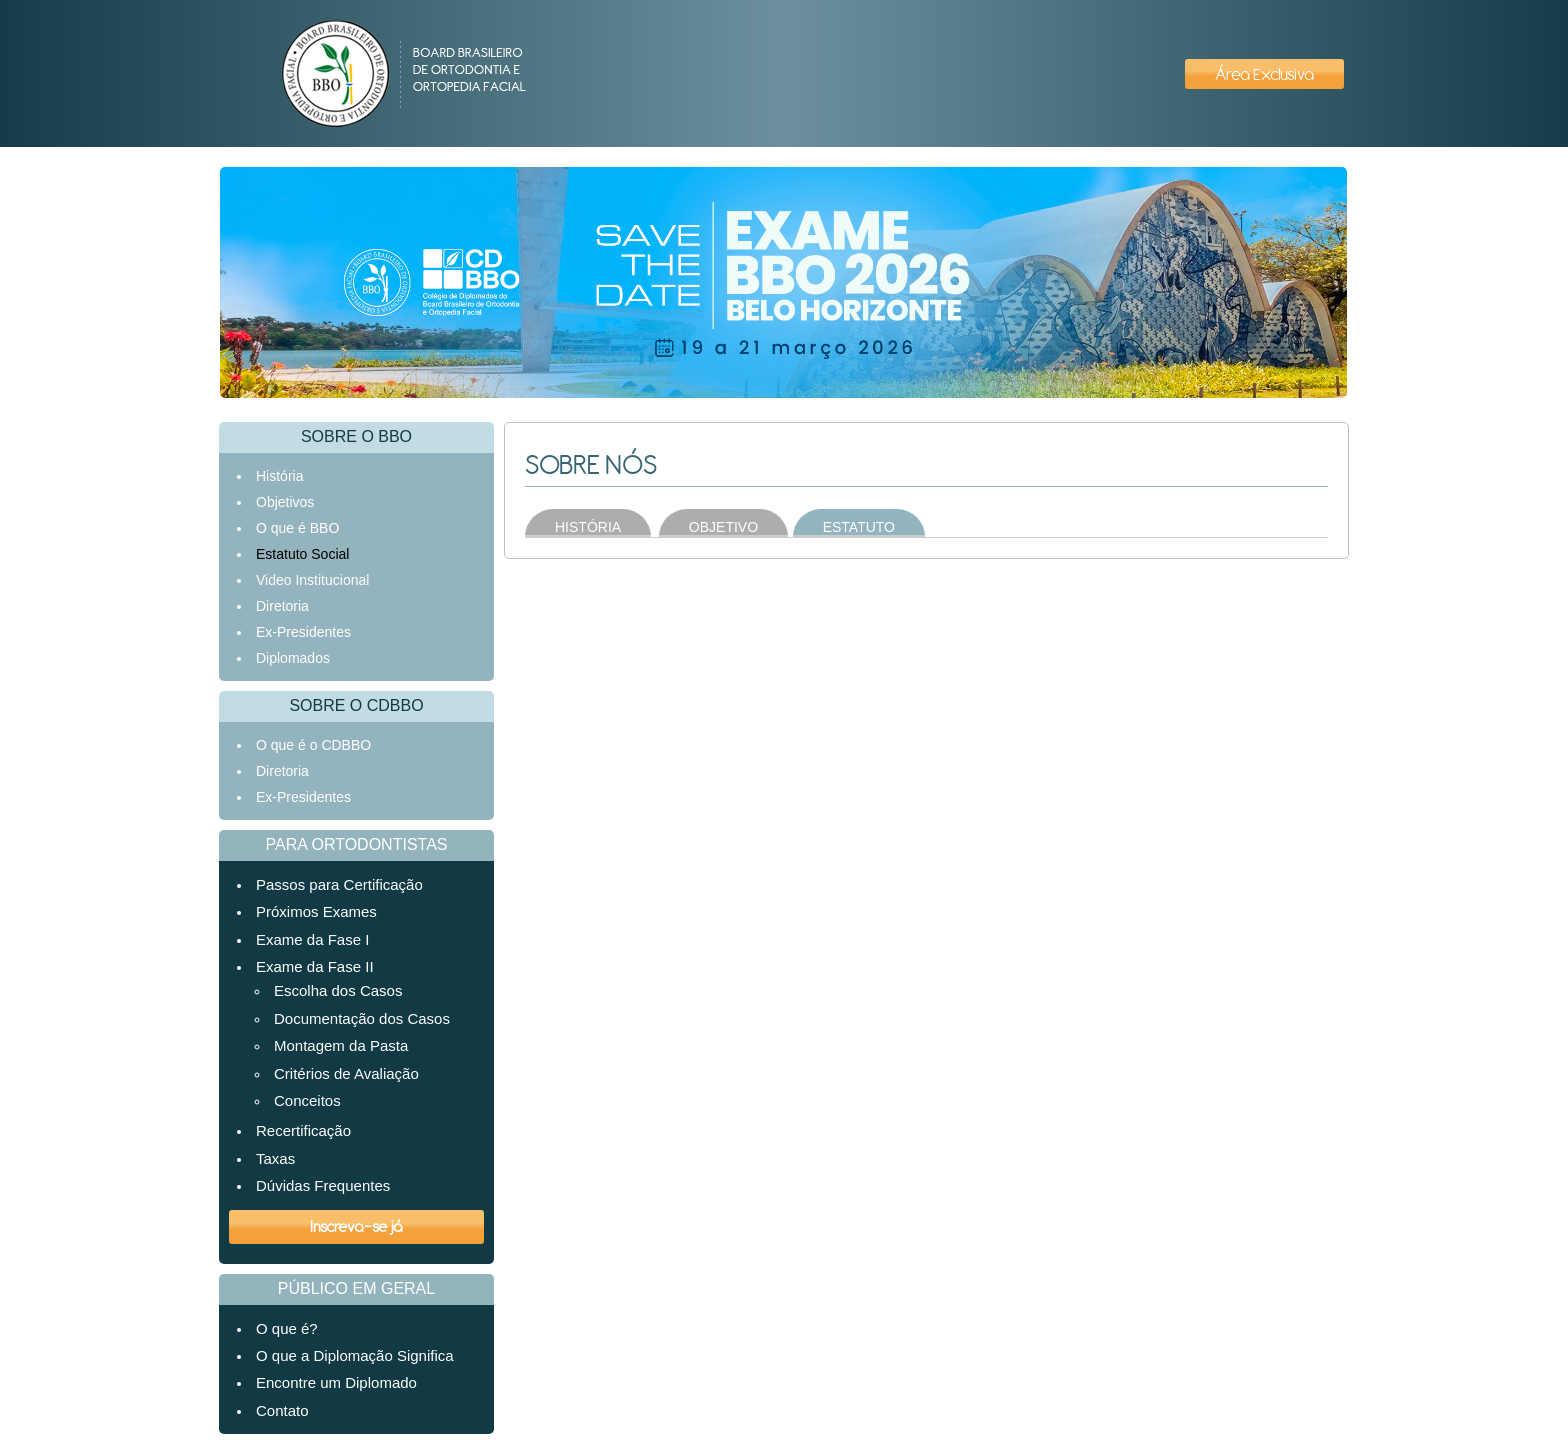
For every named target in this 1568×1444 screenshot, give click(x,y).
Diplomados (293, 658)
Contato (282, 1410)
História (279, 476)
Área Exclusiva (1264, 74)
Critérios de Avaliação (346, 1073)
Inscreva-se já (356, 1226)
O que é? (287, 1328)
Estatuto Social (302, 554)
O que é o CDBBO (313, 745)
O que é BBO (297, 528)
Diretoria (282, 606)
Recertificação (303, 1130)
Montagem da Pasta (341, 1045)
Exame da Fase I (312, 939)
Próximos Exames (316, 911)
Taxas (275, 1158)
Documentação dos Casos (362, 1018)
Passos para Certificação (339, 884)
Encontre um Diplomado (336, 1382)
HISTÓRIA (588, 527)
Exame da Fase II (315, 966)
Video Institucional (312, 580)
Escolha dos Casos (338, 990)
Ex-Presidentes (303, 632)
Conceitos (307, 1100)
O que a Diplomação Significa (355, 1355)
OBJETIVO (723, 527)
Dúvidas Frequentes (323, 1185)
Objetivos (285, 502)
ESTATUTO (859, 527)
